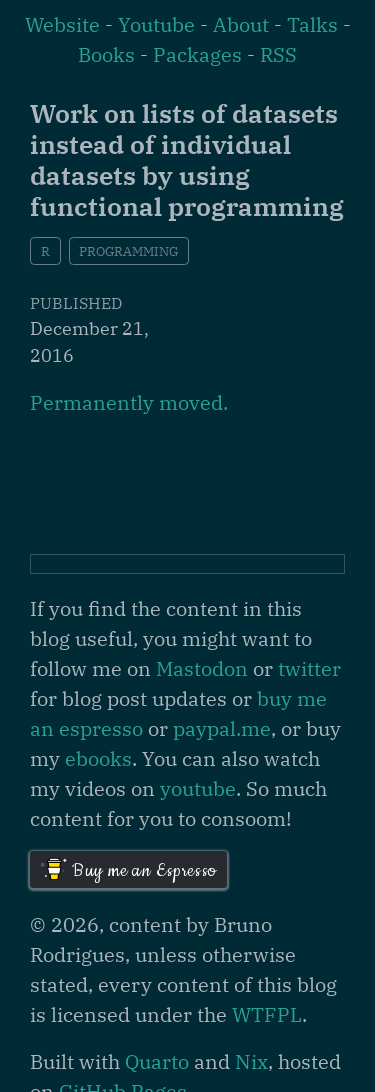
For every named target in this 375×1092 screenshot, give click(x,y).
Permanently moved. (129, 402)
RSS (278, 54)
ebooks (98, 758)
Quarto (157, 1061)
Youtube (156, 24)
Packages (197, 54)
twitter (309, 668)
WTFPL (267, 1014)
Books (106, 54)
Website (62, 24)
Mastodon (202, 668)
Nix (251, 1061)
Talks (312, 24)
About (241, 24)
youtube (198, 788)
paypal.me (222, 728)
